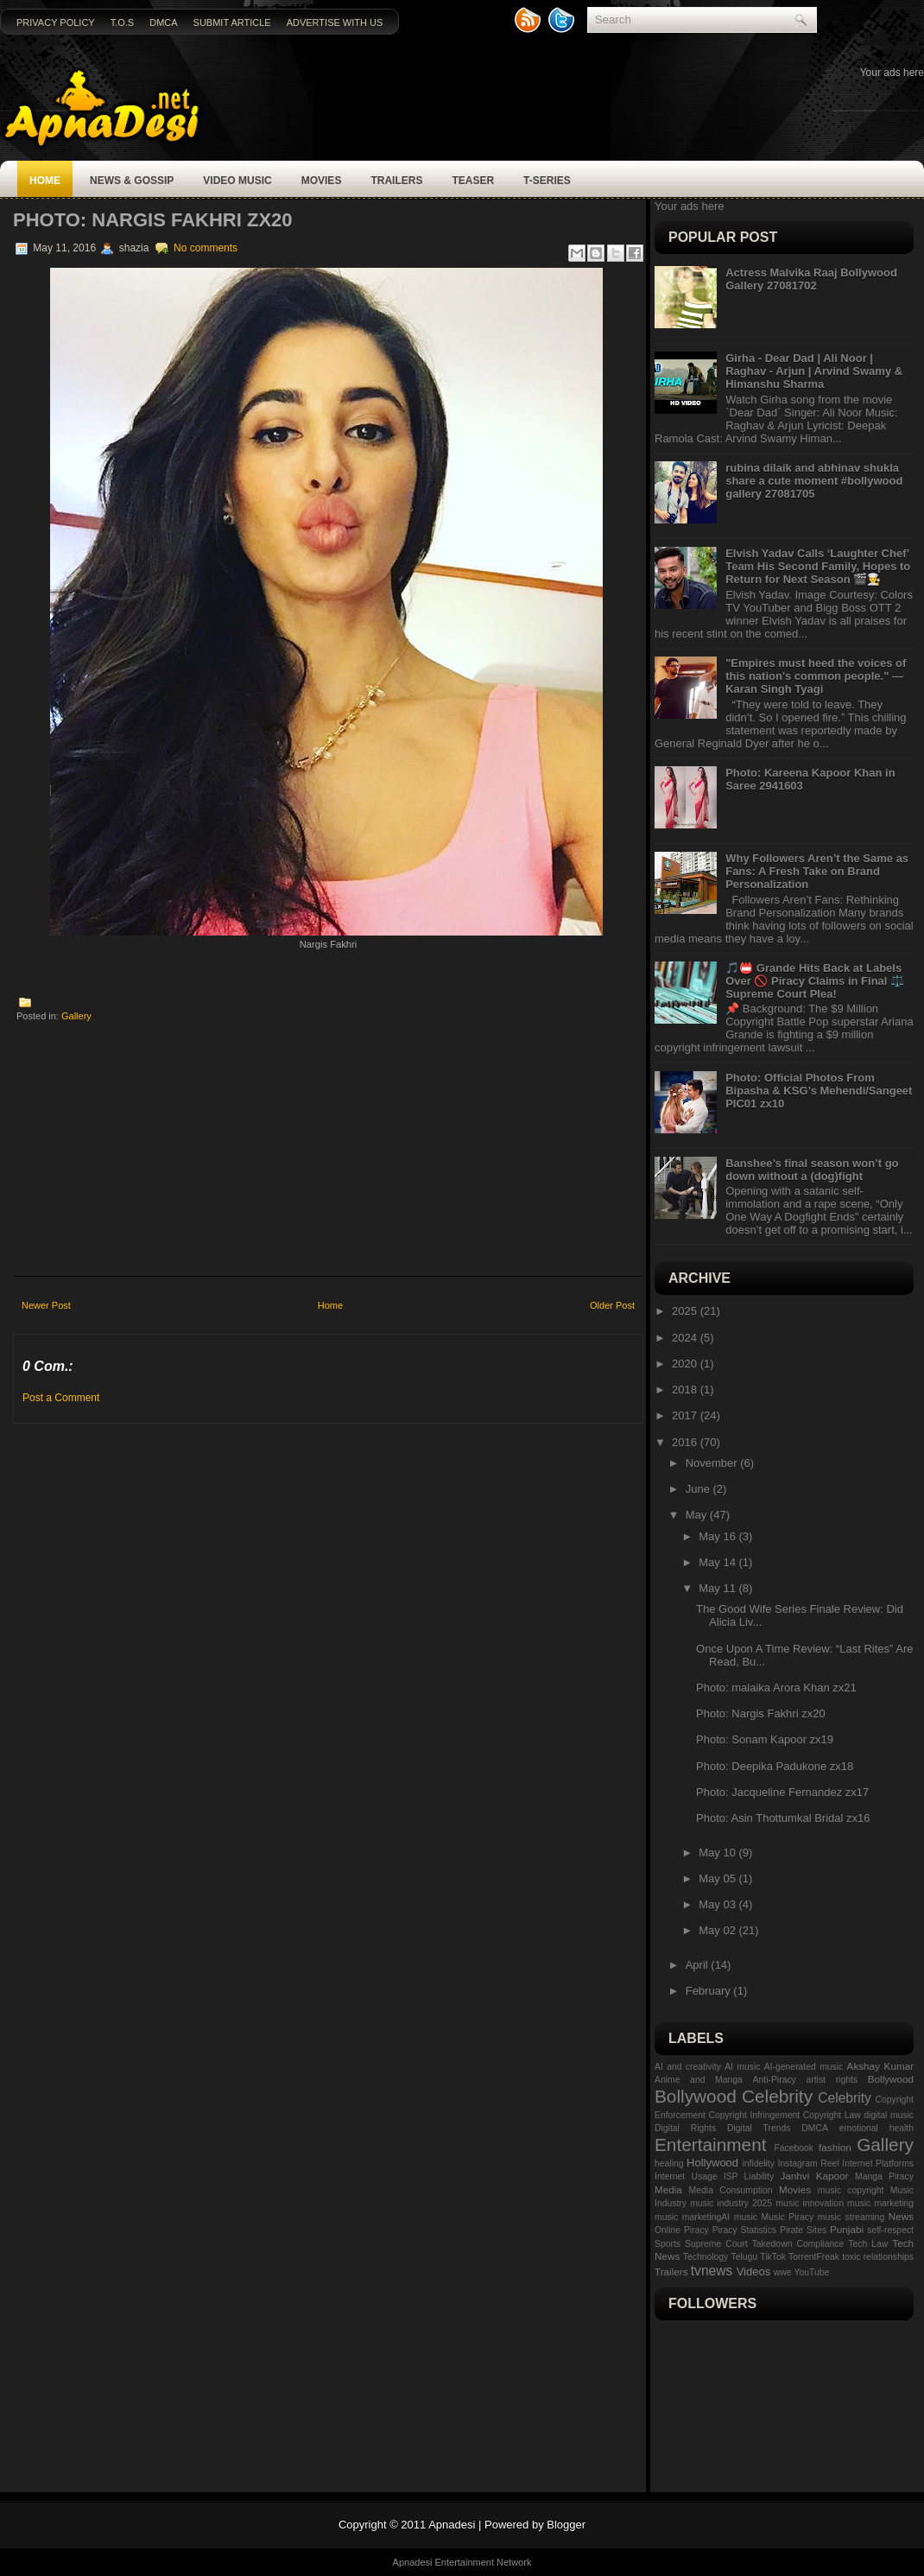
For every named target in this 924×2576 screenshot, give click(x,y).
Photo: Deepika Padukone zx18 (774, 1766)
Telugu (744, 2257)
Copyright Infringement (754, 2115)
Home (44, 180)
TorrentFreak (813, 2257)
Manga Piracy (884, 2176)
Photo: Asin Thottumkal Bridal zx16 (783, 1817)
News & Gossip (132, 180)
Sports (667, 2244)
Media (668, 2189)
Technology (706, 2257)
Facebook (793, 2148)
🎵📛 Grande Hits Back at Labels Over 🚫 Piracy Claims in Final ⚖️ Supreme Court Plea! (814, 980)
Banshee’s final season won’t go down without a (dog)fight (811, 1170)
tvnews (712, 2270)
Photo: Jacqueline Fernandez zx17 (782, 1792)
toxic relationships (878, 2257)
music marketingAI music (706, 2217)
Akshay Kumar (880, 2066)
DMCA (163, 22)
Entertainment (710, 2144)
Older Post (612, 1305)
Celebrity (844, 2098)
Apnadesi (451, 2524)
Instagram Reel (808, 2163)
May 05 (718, 1878)
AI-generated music (804, 2067)
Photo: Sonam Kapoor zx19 (764, 1739)
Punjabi (847, 2229)
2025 (686, 1310)
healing (669, 2163)
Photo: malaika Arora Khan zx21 (776, 1687)
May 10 (718, 1852)
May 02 (718, 1930)
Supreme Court (716, 2244)
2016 (686, 1442)
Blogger (566, 2524)
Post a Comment (60, 1398)
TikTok (773, 2257)
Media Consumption (731, 2190)
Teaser (473, 180)
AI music (742, 2067)
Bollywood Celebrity (734, 2096)
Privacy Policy (55, 22)
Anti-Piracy (774, 2079)
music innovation (809, 2203)
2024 (686, 1337)
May (698, 1514)
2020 (686, 1363)
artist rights (832, 2079)
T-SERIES (547, 180)
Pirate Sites (803, 2230)
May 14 (718, 1562)
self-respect (890, 2230)
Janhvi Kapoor (814, 2175)
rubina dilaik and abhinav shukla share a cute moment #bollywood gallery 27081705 (813, 480)
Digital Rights (685, 2128)
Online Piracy (682, 2230)
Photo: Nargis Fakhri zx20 (153, 220)
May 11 (718, 1588)
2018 (686, 1389)
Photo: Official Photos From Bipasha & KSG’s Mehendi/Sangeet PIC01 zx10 (818, 1090)
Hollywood (712, 2162)
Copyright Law (832, 2115)
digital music (889, 2115)
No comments (205, 248)
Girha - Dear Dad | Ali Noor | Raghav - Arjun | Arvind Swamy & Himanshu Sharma (813, 371)
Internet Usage (686, 2176)
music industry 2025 (731, 2203)
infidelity (758, 2163)
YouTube (812, 2272)
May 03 (718, 1904)
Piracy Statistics (744, 2230)
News (901, 2216)
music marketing (880, 2203)
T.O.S (123, 22)
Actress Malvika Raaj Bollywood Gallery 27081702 (811, 279)
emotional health (876, 2128)
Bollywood (891, 2078)
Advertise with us (335, 22)
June (699, 1488)
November (713, 1462)
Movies (321, 180)
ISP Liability (749, 2176)
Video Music (237, 180)
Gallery (76, 1016)
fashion (835, 2147)
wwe (783, 2272)
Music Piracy (788, 2217)
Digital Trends (758, 2128)
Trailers (396, 180)
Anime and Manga (699, 2079)
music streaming (851, 2217)
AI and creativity (688, 2067)
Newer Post (46, 1305)
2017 (686, 1415)
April (699, 1964)
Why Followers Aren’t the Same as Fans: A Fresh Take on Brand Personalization (816, 871)
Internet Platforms (878, 2163)
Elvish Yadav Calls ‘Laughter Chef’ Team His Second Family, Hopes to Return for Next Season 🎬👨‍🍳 (817, 566)
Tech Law (868, 2244)
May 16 (718, 1536)
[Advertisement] (328, 1144)
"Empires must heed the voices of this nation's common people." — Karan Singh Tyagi (815, 676)
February (710, 1990)
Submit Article (232, 22)
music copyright (851, 2190)
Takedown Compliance (798, 2244)
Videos (754, 2271)
